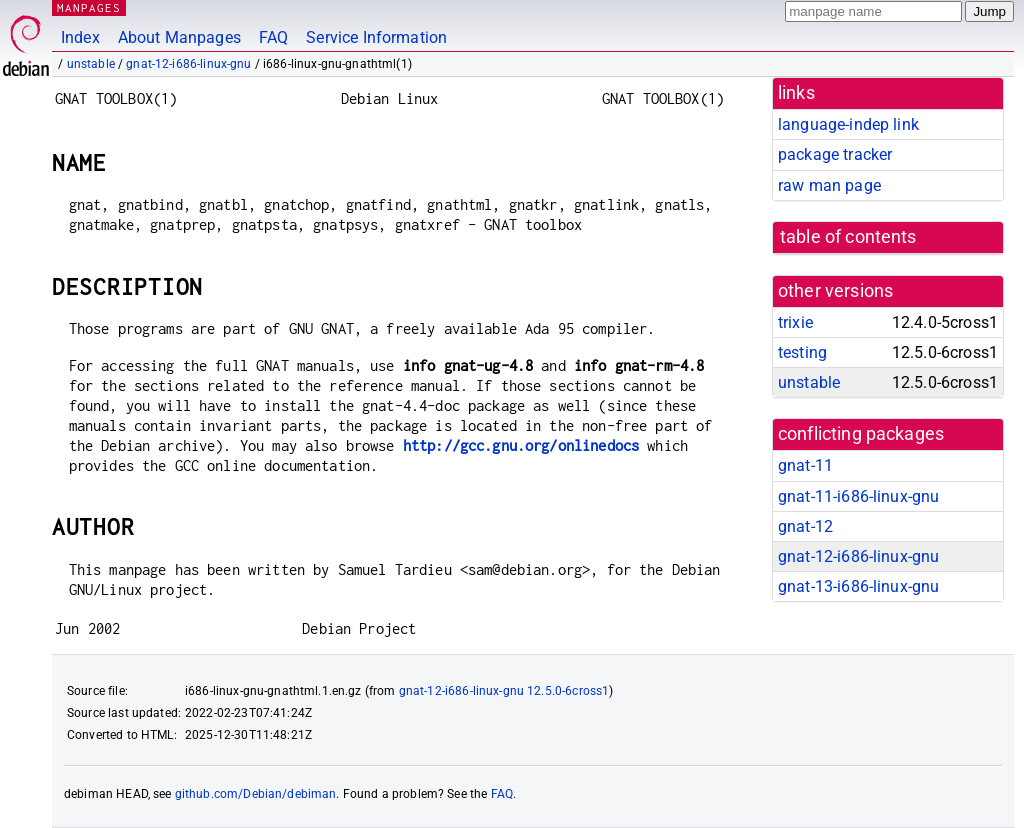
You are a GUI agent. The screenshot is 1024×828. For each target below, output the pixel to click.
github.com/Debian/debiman (256, 794)
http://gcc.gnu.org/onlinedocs (521, 445)
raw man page (829, 185)
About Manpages (179, 37)
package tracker (835, 154)
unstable (91, 64)
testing (802, 352)
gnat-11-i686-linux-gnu (858, 496)
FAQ (273, 37)
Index (80, 37)
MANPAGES (89, 7)
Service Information (376, 37)
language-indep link (848, 124)
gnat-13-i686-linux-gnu (858, 586)
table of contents (848, 237)
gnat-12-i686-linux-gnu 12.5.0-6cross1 (504, 691)
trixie (795, 322)
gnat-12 (805, 526)
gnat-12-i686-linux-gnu (188, 64)
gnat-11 (805, 465)
